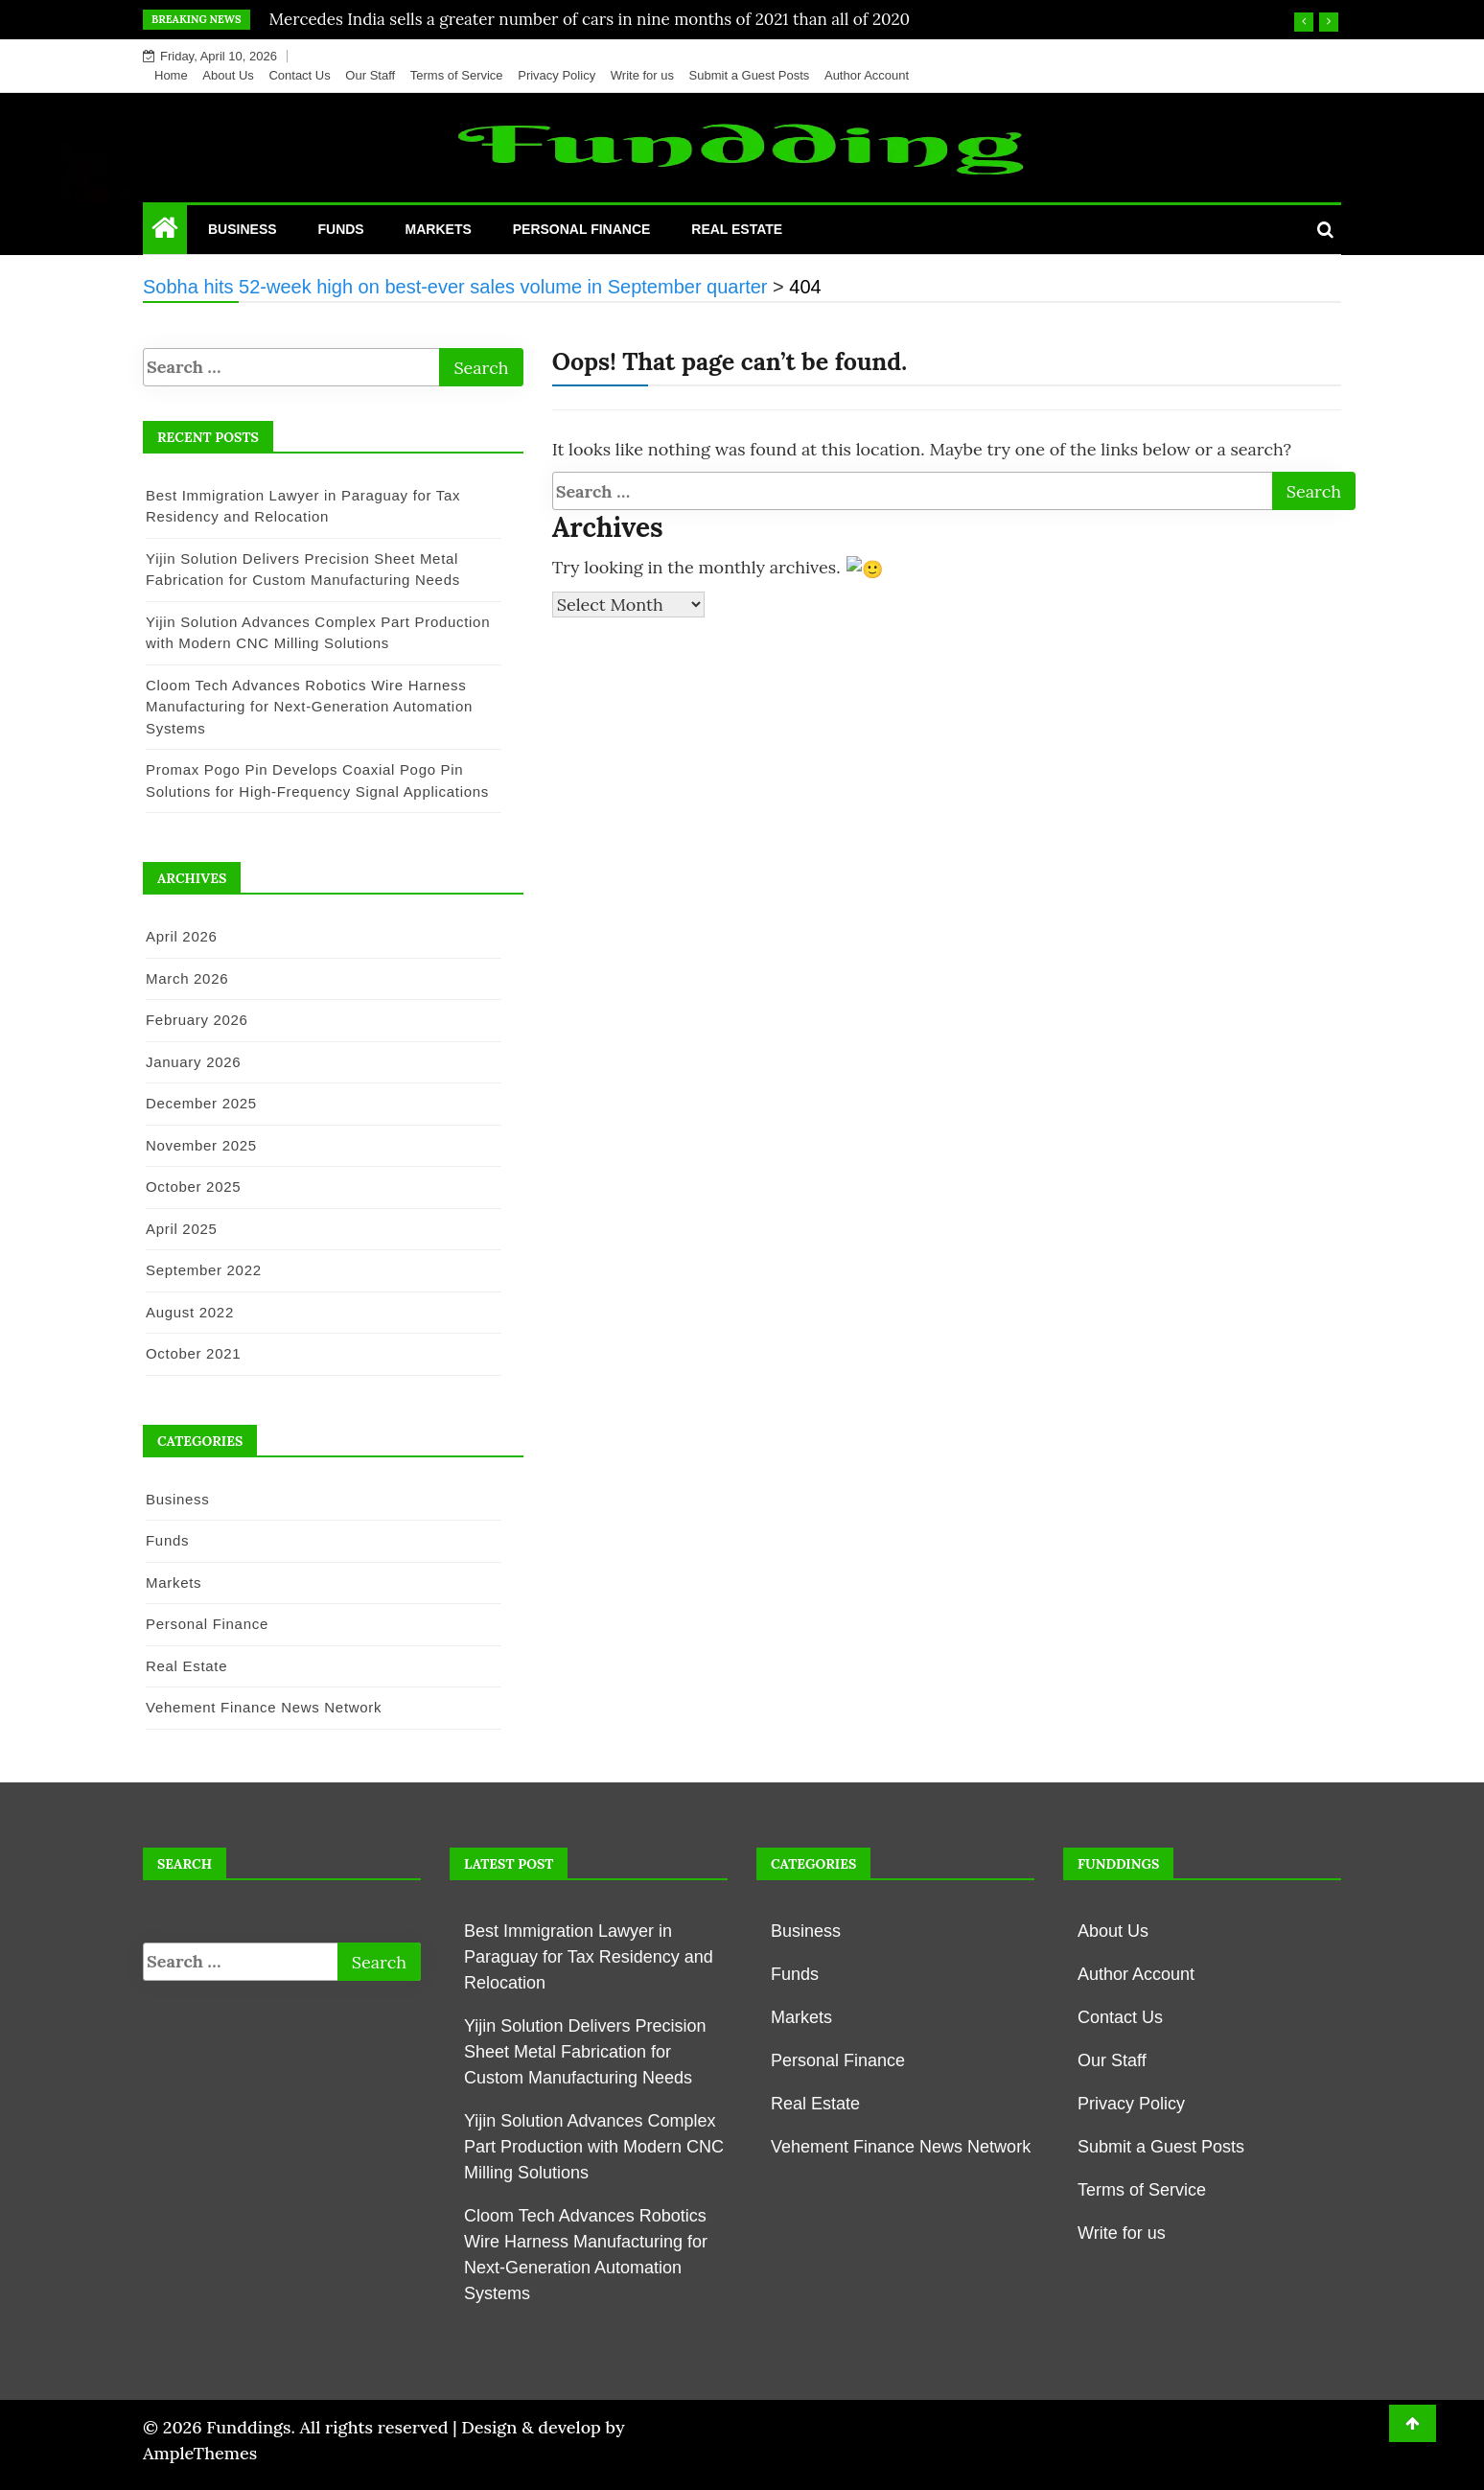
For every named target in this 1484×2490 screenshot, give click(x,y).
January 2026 (193, 1062)
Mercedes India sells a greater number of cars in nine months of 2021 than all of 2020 (590, 19)
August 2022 (190, 1312)
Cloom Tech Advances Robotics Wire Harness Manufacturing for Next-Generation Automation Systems (309, 706)
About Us (227, 75)
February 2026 (197, 1020)
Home (171, 75)
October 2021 (193, 1353)
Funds (340, 229)
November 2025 (201, 1145)
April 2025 (182, 1229)
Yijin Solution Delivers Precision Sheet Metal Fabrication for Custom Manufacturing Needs (585, 2051)
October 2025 (193, 1186)
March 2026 (187, 978)
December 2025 (201, 1103)
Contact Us (299, 75)
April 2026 (182, 936)
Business (242, 229)
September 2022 (204, 1270)
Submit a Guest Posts (749, 75)
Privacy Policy (556, 75)
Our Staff (370, 75)
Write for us (642, 75)
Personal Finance (582, 229)
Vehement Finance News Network (264, 1707)
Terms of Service (456, 75)
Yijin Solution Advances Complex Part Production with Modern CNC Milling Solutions (594, 2146)
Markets (439, 229)
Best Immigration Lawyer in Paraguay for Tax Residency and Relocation (588, 1956)
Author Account (866, 75)
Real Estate (736, 229)
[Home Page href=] (164, 232)
